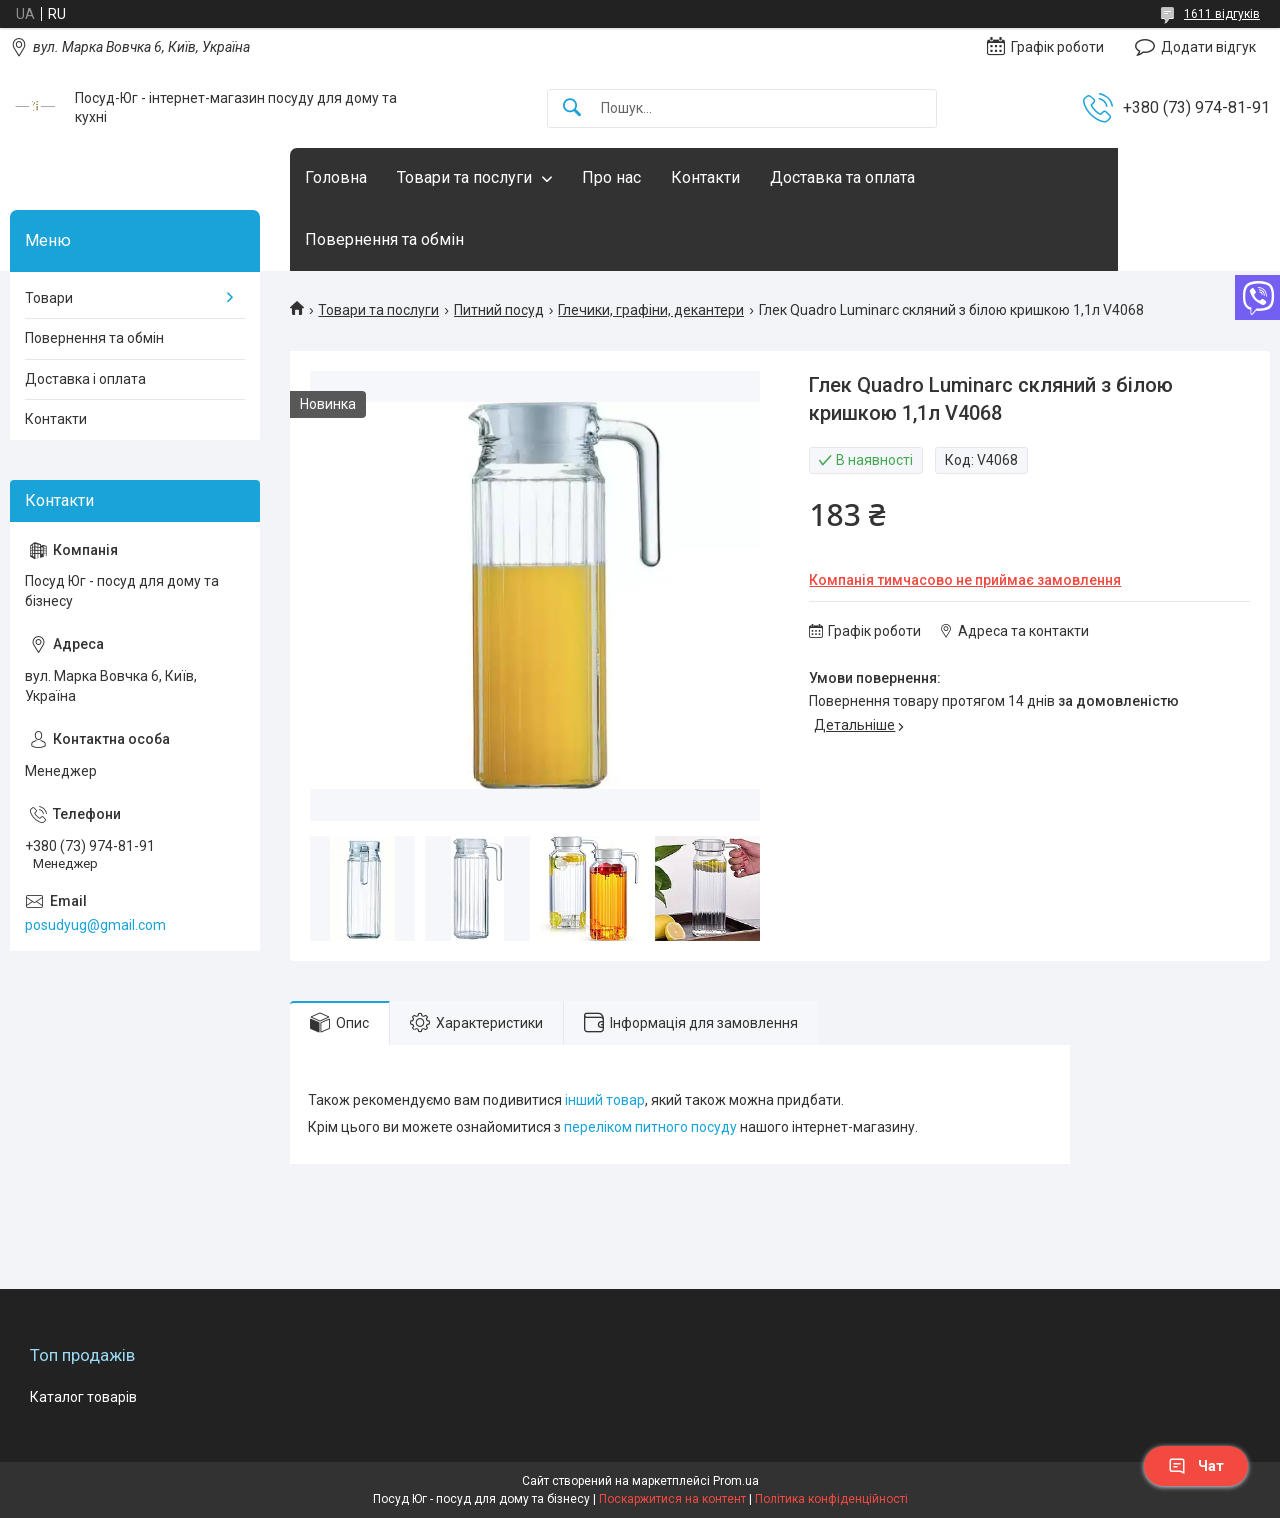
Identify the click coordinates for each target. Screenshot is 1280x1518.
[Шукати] (572, 108)
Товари (49, 298)
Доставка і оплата (85, 379)
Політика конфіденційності (831, 1499)
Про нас (611, 177)
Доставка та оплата (842, 177)
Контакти (705, 177)
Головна (336, 177)
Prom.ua (736, 1481)
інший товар (605, 1100)
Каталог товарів (83, 1397)
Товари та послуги (464, 177)
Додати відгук (1208, 47)
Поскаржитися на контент (672, 1499)
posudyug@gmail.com (95, 925)
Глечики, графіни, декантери (651, 310)
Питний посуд (499, 310)
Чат (1196, 1466)
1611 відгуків (1222, 14)
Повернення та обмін (384, 239)
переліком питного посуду (650, 1127)
